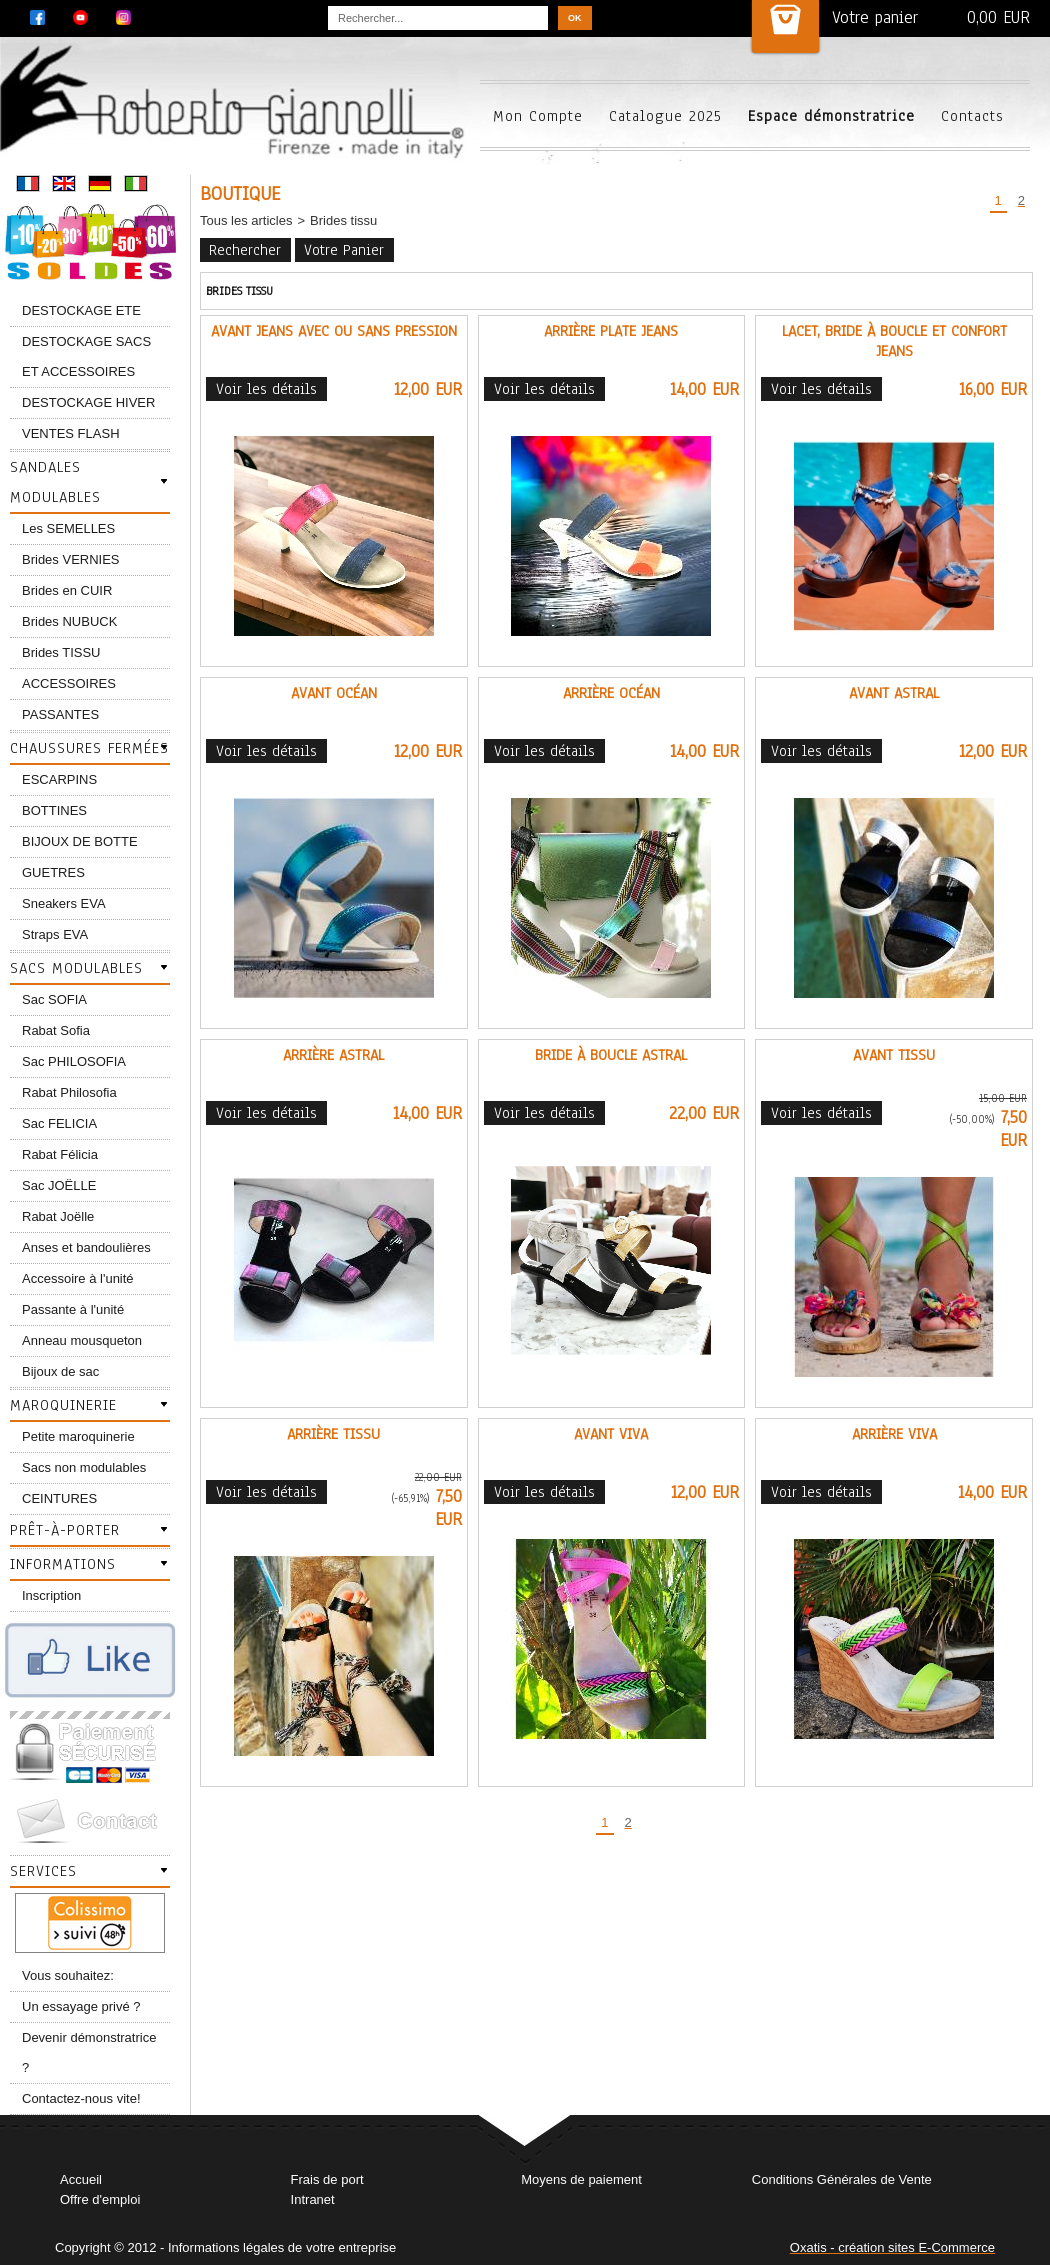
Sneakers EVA (64, 903)
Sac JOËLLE (59, 1185)
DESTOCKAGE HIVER (88, 402)
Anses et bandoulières (86, 1247)
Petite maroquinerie (78, 1436)
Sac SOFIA (54, 999)
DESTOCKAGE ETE (81, 310)
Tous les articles (246, 220)
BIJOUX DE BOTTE (80, 841)
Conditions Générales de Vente (842, 2179)
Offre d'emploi (100, 2199)
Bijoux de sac (60, 1371)
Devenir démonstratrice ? (89, 2052)
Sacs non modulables (84, 1467)
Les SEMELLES (68, 528)
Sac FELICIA (59, 1123)
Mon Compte (538, 116)
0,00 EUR (998, 17)
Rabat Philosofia (69, 1092)
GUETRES (53, 872)
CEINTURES (59, 1498)
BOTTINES (54, 810)
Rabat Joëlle (58, 1216)
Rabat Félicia (60, 1154)
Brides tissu (343, 220)
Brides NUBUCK (69, 621)
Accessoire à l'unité (78, 1278)
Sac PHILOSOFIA (74, 1061)
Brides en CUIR (67, 590)
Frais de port (327, 2179)
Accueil (81, 2179)
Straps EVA (55, 934)
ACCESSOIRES (69, 683)
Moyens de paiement (581, 2179)
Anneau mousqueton (82, 1340)
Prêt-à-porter (65, 1530)
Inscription (51, 1595)
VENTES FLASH (71, 433)
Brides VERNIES (71, 559)
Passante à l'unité (73, 1309)
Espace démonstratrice (831, 116)
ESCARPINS (59, 779)
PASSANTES (60, 714)
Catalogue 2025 (665, 116)
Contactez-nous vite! (81, 2098)
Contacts (972, 116)
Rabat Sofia (56, 1030)
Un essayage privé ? (81, 2006)
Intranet (313, 2199)
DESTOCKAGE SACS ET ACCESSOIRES (86, 356)
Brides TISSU (61, 652)
